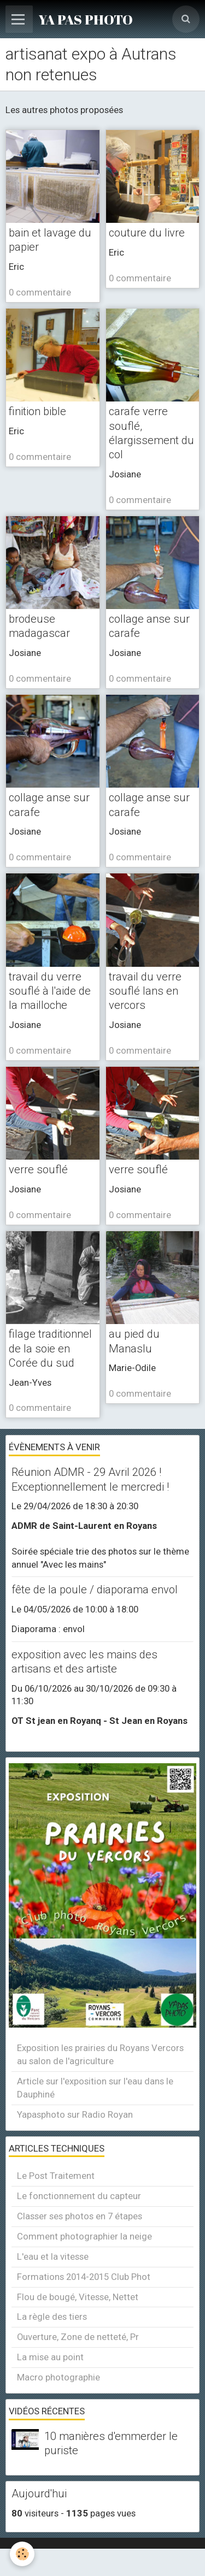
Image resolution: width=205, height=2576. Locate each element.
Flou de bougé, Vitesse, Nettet (77, 2296)
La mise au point (50, 2357)
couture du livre (147, 232)
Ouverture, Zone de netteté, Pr (78, 2336)
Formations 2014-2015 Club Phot (83, 2276)
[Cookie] (22, 2554)
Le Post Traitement (56, 2175)
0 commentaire (40, 292)
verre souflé (38, 1169)
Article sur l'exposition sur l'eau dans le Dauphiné (95, 2088)
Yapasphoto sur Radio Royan (75, 2114)
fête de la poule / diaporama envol (94, 1590)
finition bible (37, 411)
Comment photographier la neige (84, 2236)
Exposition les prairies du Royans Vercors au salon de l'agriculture (100, 2054)
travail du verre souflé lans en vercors (145, 991)
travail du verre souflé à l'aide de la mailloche (50, 991)
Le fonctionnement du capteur (79, 2195)
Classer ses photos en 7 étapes (79, 2216)
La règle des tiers (52, 2316)
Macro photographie (58, 2377)
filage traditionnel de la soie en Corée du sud (50, 1348)
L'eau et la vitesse (53, 2256)
